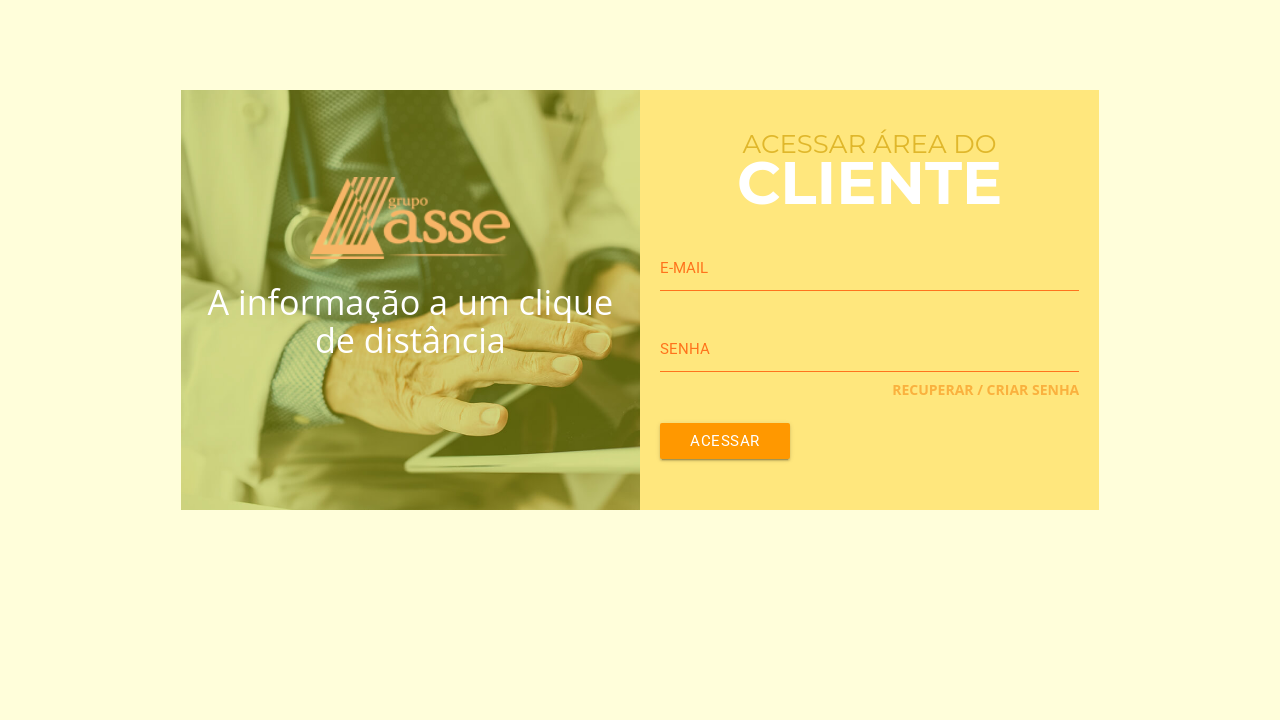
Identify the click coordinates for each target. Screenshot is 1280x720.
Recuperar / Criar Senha (985, 389)
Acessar (725, 441)
